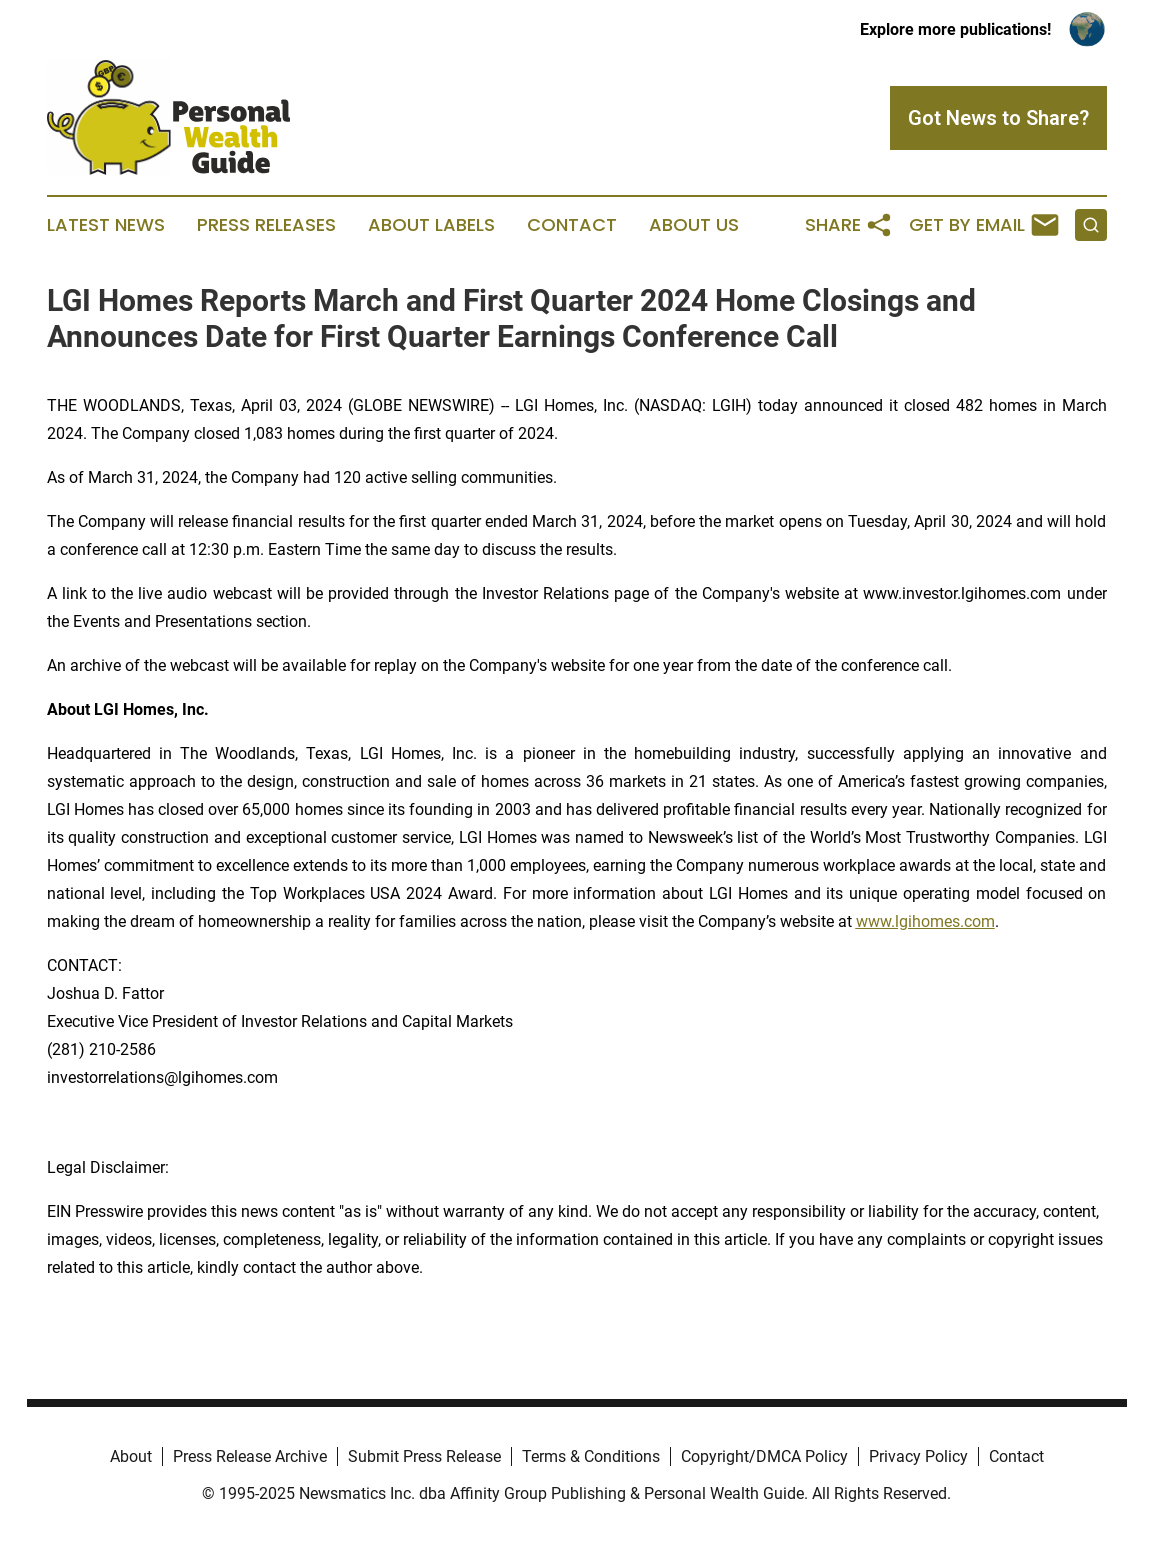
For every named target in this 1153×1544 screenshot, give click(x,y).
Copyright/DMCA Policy (764, 1456)
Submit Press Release (424, 1456)
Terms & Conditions (591, 1456)
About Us (694, 225)
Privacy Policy (918, 1456)
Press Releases (266, 225)
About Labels (431, 225)
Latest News (106, 225)
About (131, 1456)
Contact (572, 225)
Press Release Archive (250, 1456)
